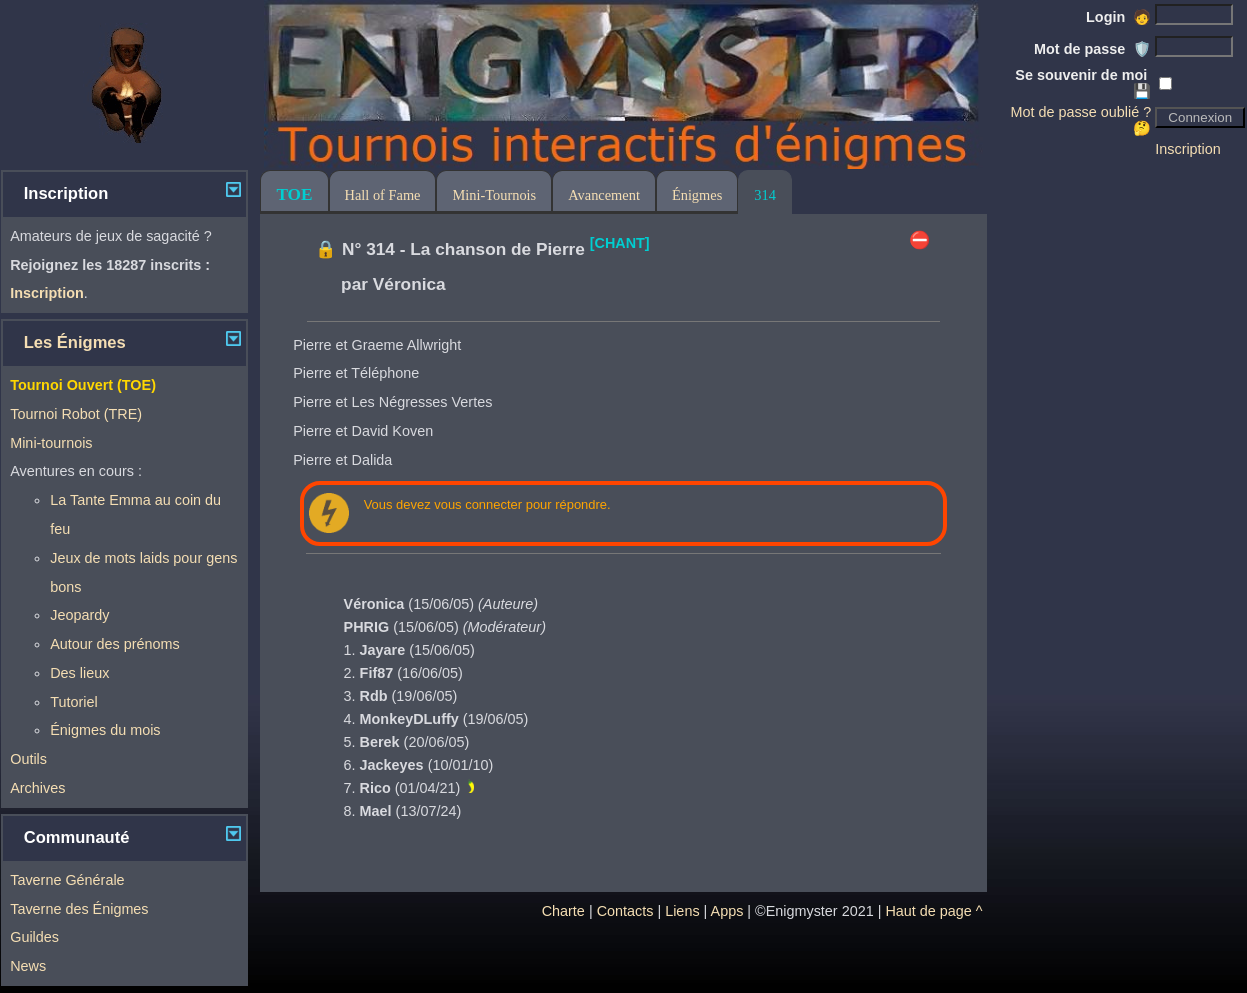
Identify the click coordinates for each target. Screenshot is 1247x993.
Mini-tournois (51, 443)
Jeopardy (79, 615)
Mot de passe (1092, 49)
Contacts (625, 911)
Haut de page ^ (933, 911)
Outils (28, 759)
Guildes (34, 937)
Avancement (604, 195)
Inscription (1188, 149)
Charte (563, 911)
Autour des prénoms (115, 644)
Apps (727, 911)
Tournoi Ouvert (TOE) (83, 385)
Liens (682, 911)
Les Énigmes (75, 342)
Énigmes (697, 195)
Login (1118, 17)
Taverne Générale (67, 880)
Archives (37, 788)
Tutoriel (73, 702)
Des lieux (79, 673)
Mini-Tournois (494, 195)
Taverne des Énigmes (79, 909)
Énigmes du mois (105, 730)
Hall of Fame (383, 195)
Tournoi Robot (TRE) (76, 414)
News (28, 966)
